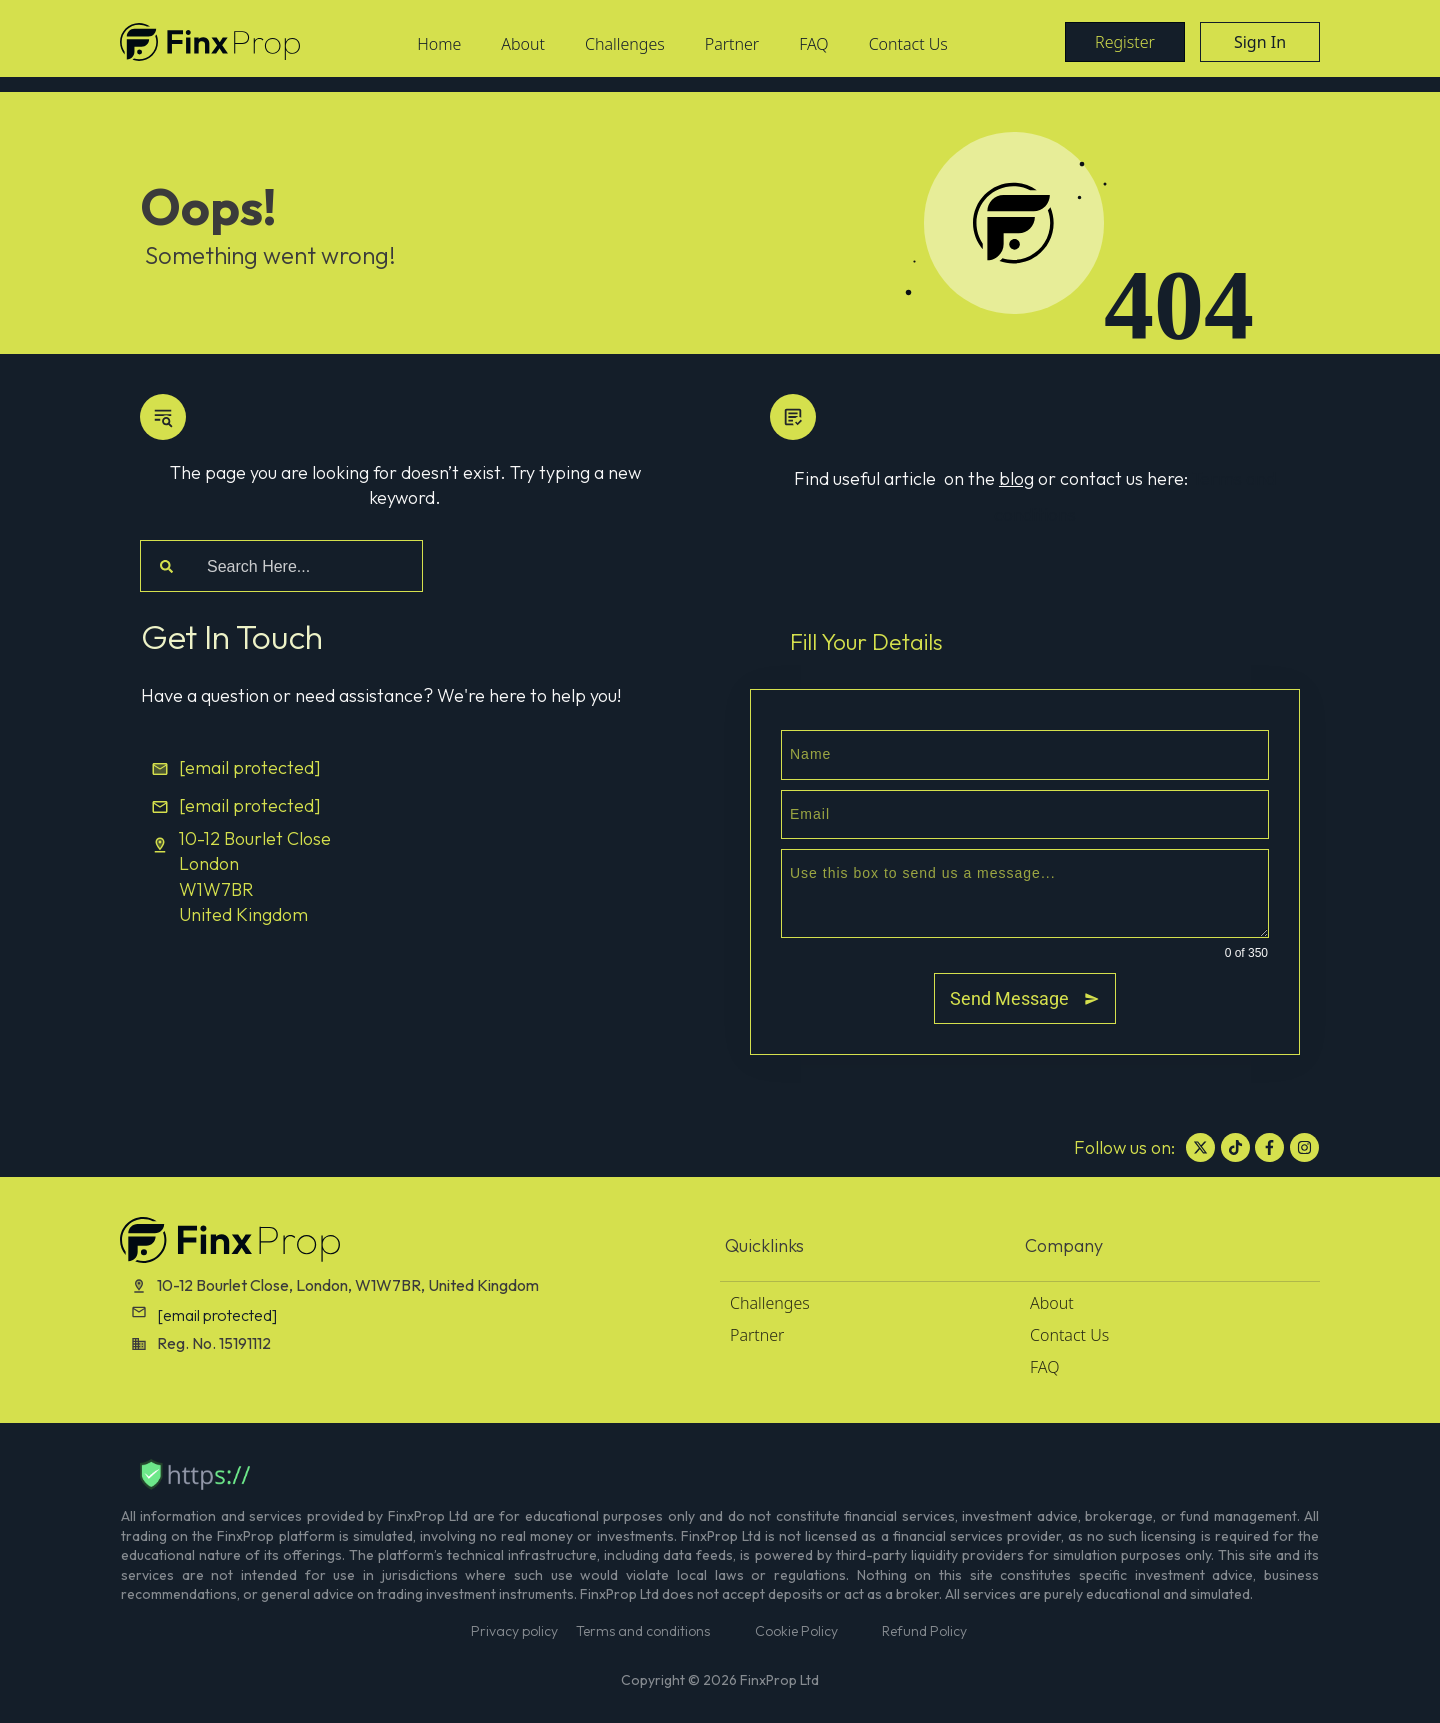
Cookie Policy (796, 1631)
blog (1016, 478)
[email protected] (217, 1315)
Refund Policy (924, 1631)
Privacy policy (514, 1631)
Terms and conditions (643, 1631)
